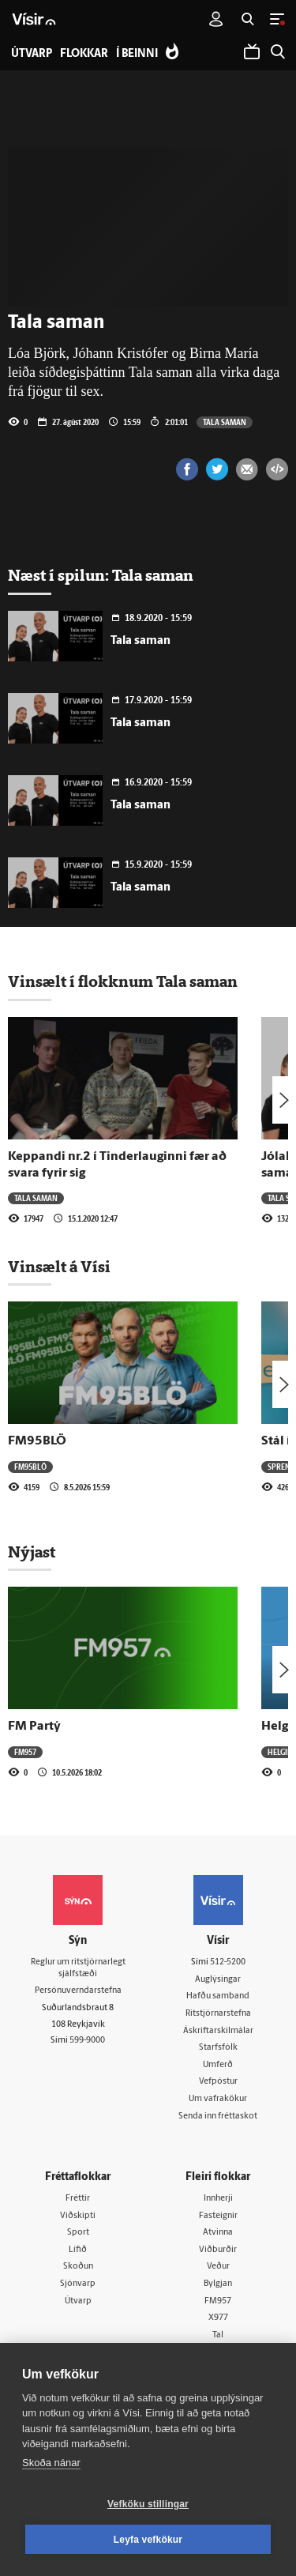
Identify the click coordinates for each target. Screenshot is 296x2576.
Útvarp (78, 2301)
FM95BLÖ (37, 1441)
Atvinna (218, 2232)
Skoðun (78, 2266)
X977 (218, 2318)
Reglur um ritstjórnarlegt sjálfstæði (78, 1968)
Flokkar (84, 54)
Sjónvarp (78, 2284)
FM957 (25, 1752)
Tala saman (224, 422)
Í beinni (137, 54)
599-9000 (87, 2040)
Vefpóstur (218, 2081)
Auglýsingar (218, 1979)
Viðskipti (78, 2216)
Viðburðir (218, 2250)
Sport (78, 2232)
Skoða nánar (51, 2463)
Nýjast (31, 1552)
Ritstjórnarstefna (218, 2013)
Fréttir (78, 2198)
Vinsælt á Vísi (59, 1267)
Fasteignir (218, 2216)
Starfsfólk (218, 2047)
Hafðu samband (217, 1996)
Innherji (218, 2198)
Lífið (78, 2250)
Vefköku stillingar (148, 2504)
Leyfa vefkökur (148, 2539)
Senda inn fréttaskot (217, 2116)
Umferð (218, 2065)
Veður (218, 2266)
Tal (217, 2335)
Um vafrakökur (218, 2099)
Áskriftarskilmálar (218, 2031)
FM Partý (34, 1726)
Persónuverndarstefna (78, 1991)
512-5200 (227, 1962)
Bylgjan (218, 2284)
